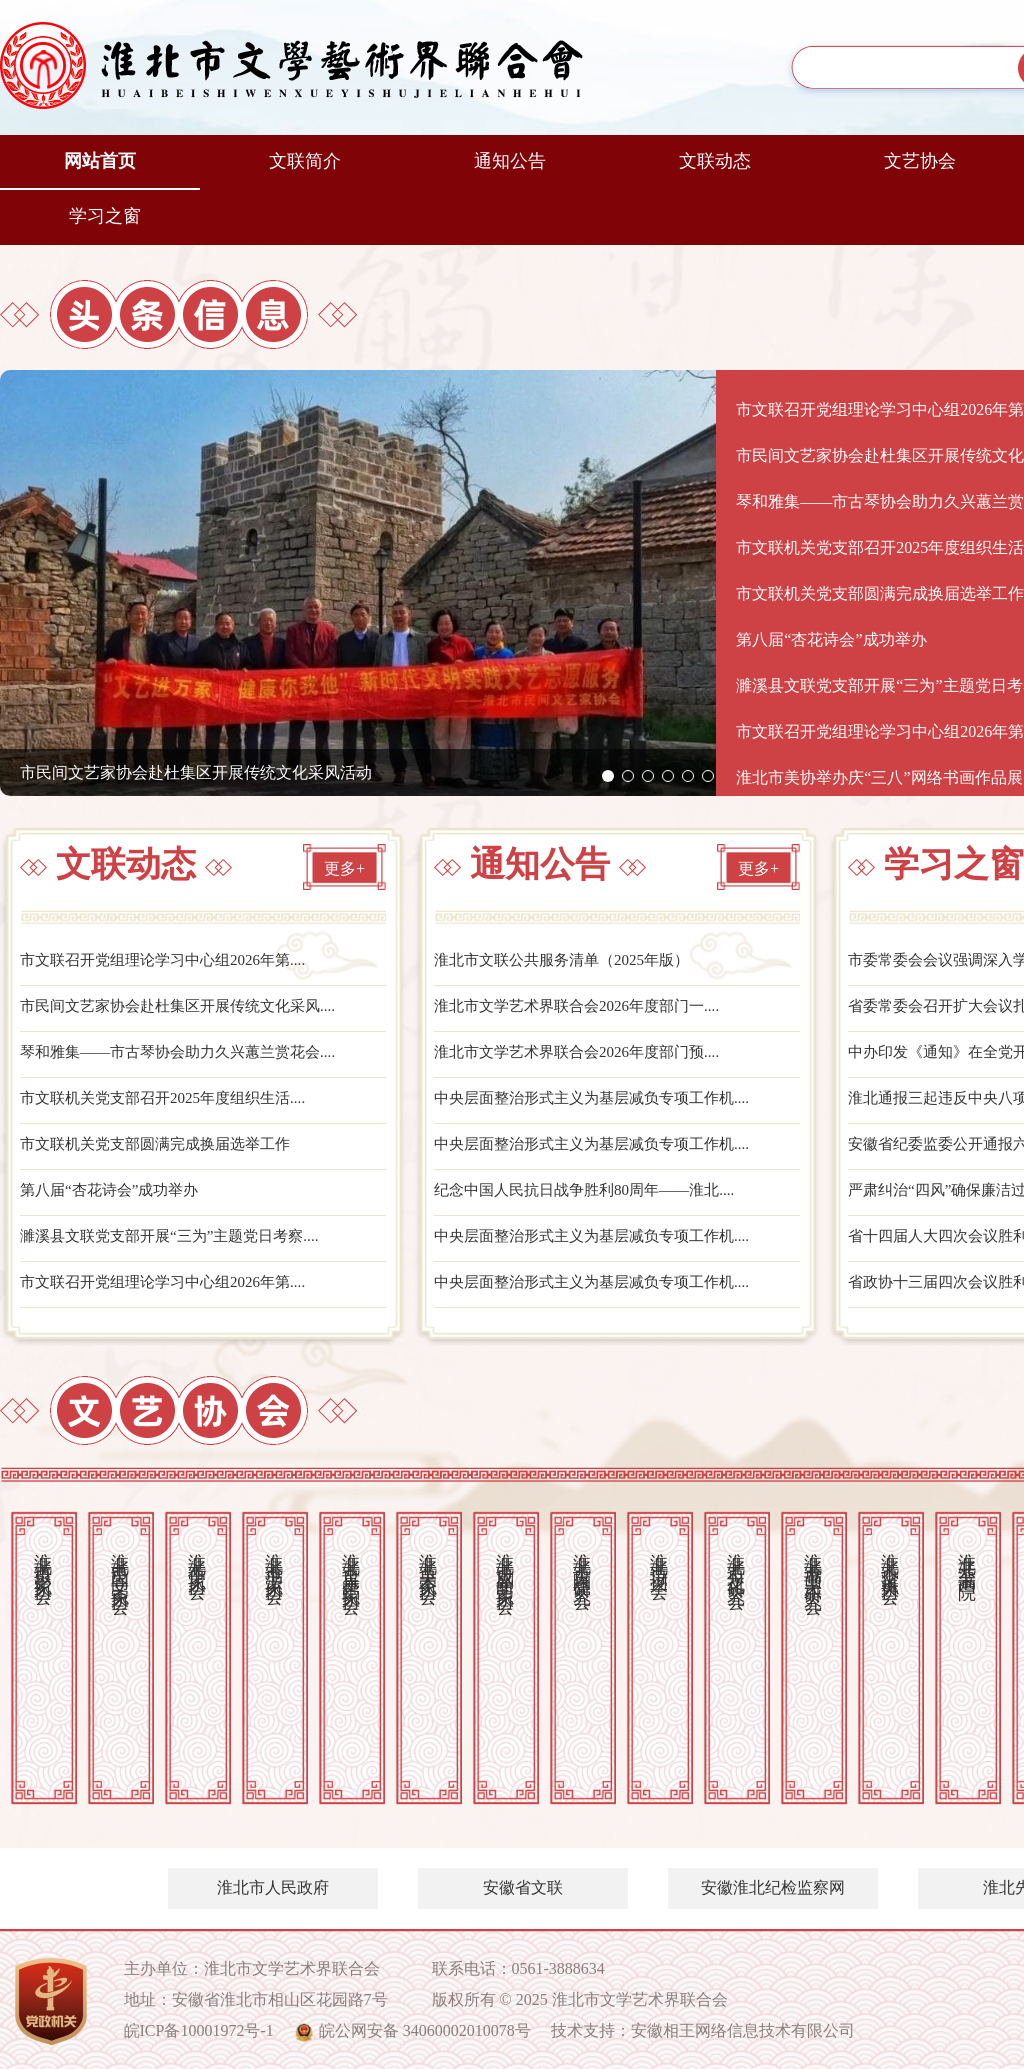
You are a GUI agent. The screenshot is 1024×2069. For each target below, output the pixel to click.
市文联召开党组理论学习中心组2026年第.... (172, 962)
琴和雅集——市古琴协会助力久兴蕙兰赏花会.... (188, 1056)
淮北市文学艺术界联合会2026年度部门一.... (586, 1009)
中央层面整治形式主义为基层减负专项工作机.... (602, 1103)
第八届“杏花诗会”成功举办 (115, 1197)
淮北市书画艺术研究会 (813, 1563)
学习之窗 (105, 216)
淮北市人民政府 (273, 1887)
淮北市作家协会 (197, 1555)
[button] (608, 776)
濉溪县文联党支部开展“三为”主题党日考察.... (179, 1244)
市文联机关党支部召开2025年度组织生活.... (172, 1103)
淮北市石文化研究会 (736, 1560)
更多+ (344, 870)
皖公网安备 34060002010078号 (425, 2030)
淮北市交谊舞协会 (890, 1558)
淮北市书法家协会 (274, 1558)
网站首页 (100, 161)
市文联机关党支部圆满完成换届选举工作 (164, 1150)
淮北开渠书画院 (967, 1555)
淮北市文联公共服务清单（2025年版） (570, 962)
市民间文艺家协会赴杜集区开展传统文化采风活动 (196, 772)
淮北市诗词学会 (659, 1555)
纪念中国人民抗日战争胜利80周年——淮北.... (594, 1197)
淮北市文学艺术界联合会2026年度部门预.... (586, 1056)
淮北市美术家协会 (428, 1558)
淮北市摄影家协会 (43, 1558)
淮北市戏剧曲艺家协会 (505, 1563)
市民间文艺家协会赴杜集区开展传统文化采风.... (188, 1009)
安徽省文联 (523, 1887)
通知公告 (510, 161)
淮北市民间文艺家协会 (120, 1563)
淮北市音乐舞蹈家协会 (351, 1563)
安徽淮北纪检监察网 (773, 1887)
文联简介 (305, 161)
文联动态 (715, 161)
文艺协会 (920, 161)
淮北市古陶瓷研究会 (582, 1560)
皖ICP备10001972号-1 (199, 2030)
